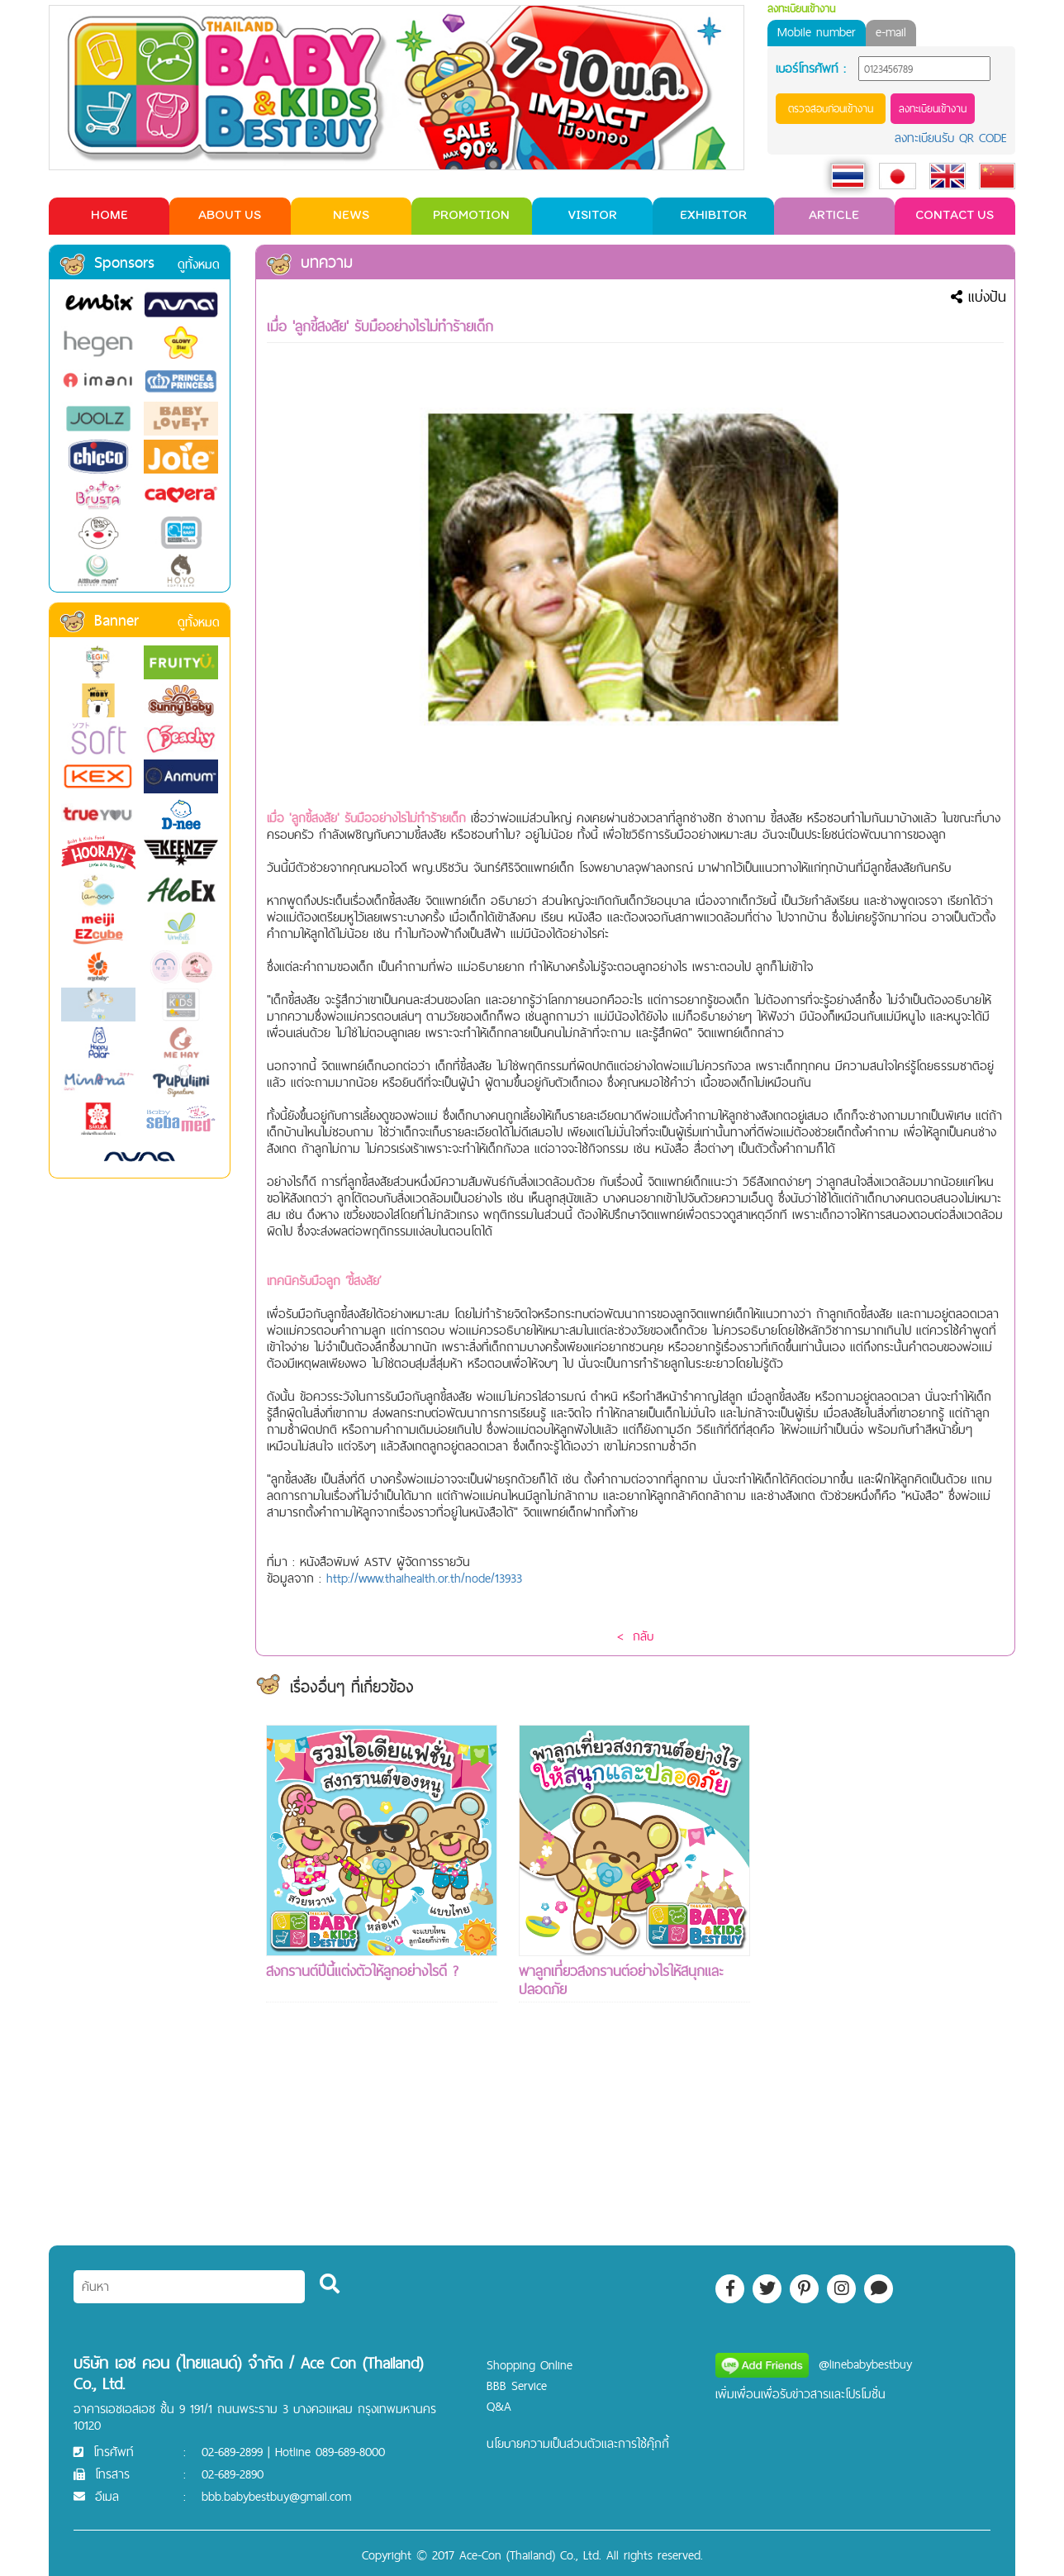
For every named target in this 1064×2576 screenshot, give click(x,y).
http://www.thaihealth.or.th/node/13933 (424, 1578)
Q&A (499, 2406)
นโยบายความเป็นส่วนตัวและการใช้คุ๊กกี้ (578, 2443)
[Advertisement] (887, 1973)
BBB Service (517, 2385)
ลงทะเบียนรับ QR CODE (951, 137)
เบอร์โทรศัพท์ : (811, 68)
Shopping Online (529, 2365)
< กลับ (635, 1636)
